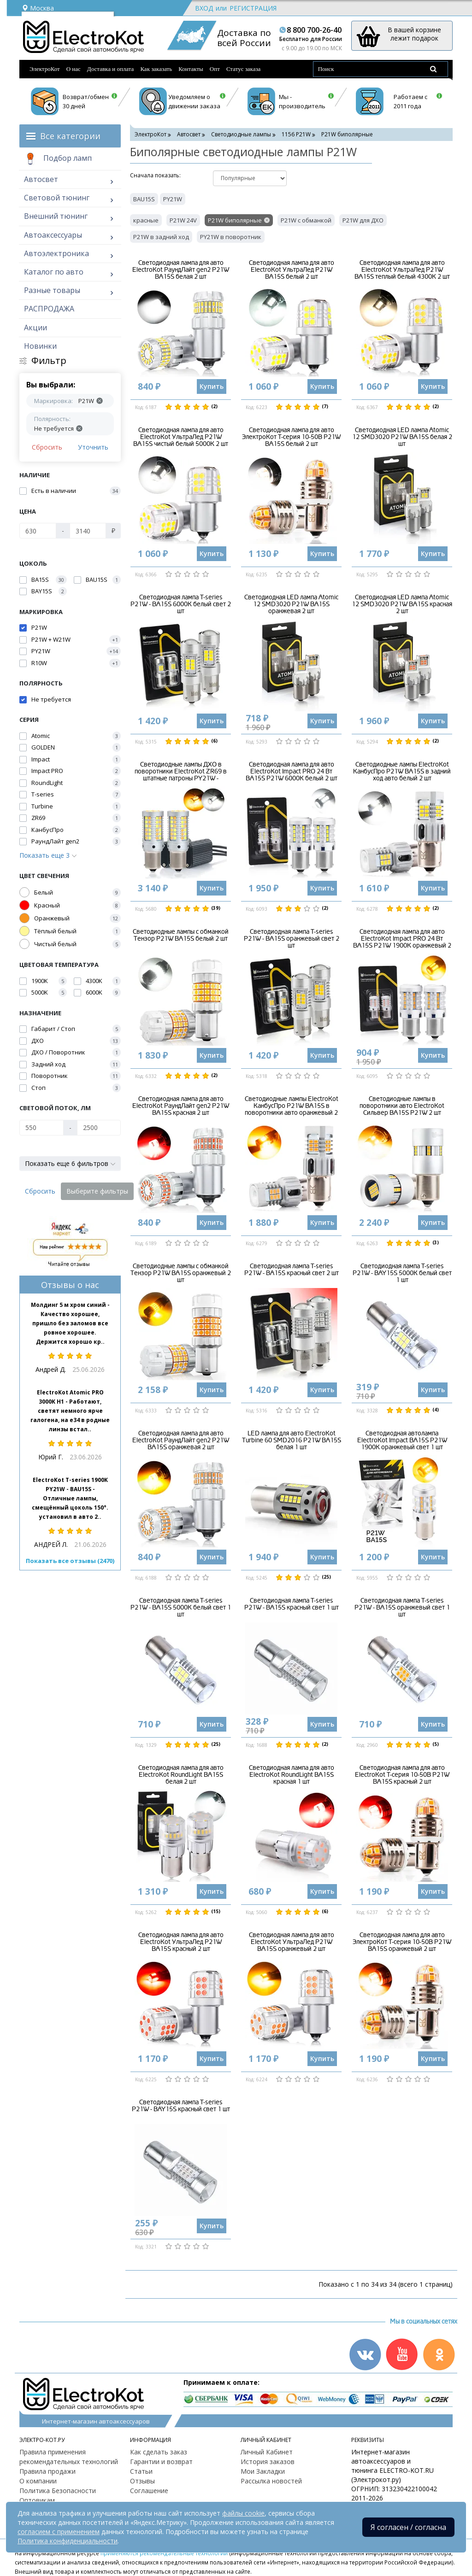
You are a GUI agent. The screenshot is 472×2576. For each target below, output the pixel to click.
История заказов (268, 2461)
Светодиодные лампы (241, 134)
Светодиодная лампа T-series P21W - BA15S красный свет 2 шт (291, 1269)
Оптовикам (37, 2500)
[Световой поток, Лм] (41, 1128)
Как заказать (156, 68)
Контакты (190, 68)
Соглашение (149, 2490)
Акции (35, 327)
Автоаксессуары (53, 235)
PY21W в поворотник (230, 237)
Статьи (141, 2471)
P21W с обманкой (306, 220)
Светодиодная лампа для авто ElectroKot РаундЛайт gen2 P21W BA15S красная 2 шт (180, 1106)
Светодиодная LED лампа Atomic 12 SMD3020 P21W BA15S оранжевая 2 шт (291, 604)
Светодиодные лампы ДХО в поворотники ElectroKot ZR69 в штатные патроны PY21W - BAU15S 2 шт (181, 775)
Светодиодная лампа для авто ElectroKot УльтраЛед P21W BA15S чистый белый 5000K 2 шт (180, 437)
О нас (73, 68)
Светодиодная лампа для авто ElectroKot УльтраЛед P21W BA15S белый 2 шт (291, 270)
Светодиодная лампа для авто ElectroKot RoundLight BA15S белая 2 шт (181, 1775)
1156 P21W (296, 134)
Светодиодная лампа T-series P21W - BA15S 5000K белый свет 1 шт (180, 1608)
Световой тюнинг (56, 198)
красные (146, 220)
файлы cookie (243, 2513)
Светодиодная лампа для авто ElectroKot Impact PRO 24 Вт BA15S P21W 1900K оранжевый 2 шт (402, 942)
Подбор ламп (58, 158)
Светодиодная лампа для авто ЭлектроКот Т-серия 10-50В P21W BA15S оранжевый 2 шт (402, 1942)
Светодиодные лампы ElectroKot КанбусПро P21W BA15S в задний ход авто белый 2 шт (402, 772)
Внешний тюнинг (56, 216)
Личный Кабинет (267, 2451)
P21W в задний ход (161, 237)
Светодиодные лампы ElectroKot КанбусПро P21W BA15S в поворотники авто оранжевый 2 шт (291, 1109)
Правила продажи (47, 2471)
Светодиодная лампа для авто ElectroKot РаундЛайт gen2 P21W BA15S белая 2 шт (180, 270)
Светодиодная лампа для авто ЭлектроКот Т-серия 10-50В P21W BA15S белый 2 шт (291, 437)
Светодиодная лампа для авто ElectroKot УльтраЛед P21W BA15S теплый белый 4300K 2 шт (402, 270)
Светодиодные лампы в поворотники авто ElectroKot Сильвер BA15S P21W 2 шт (402, 1106)
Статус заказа (243, 68)
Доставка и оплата (110, 68)
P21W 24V (183, 220)
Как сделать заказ (158, 2451)
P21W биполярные (235, 220)
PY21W (172, 199)
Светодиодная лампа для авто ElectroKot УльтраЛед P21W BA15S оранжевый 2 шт (291, 1942)
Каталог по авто (53, 272)
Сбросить (47, 447)
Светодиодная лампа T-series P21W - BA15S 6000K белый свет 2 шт (180, 604)
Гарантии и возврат (161, 2461)
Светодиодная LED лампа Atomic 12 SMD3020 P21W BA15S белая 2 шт (402, 437)
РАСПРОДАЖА (49, 309)
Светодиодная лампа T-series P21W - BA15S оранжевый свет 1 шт (402, 1608)
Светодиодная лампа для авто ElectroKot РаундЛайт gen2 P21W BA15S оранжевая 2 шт (180, 1440)
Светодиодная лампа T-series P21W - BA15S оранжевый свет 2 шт (291, 939)
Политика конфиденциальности (68, 2540)
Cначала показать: (155, 175)
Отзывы (142, 2480)
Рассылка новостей (271, 2480)
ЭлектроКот (45, 68)
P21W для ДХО (363, 220)
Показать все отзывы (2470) (70, 1561)
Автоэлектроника (56, 253)
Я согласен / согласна (408, 2527)
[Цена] (37, 531)
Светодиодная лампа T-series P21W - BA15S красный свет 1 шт (291, 1604)
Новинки (40, 346)
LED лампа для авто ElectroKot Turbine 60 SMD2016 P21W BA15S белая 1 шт (291, 1440)
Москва (38, 8)
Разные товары (52, 290)
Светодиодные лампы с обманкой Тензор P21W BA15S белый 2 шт (181, 935)
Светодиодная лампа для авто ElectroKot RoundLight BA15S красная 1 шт (291, 1775)
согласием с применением (59, 2531)
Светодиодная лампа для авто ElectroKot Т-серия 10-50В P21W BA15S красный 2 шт (402, 1775)
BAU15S (144, 199)
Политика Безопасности (57, 2490)
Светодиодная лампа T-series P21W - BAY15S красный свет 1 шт (181, 2105)
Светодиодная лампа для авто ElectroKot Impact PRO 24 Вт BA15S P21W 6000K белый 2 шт (291, 772)
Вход (204, 8)
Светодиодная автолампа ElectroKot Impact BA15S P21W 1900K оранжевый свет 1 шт (402, 1440)
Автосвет (41, 179)
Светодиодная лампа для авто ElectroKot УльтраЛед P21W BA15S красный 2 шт (181, 1942)
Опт (215, 68)
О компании (38, 2480)
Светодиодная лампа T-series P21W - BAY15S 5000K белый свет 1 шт (402, 1273)
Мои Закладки (263, 2471)
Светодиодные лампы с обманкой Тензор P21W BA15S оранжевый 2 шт (180, 1273)
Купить (212, 386)
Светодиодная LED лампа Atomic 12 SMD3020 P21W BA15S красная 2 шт (402, 604)
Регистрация (253, 8)
